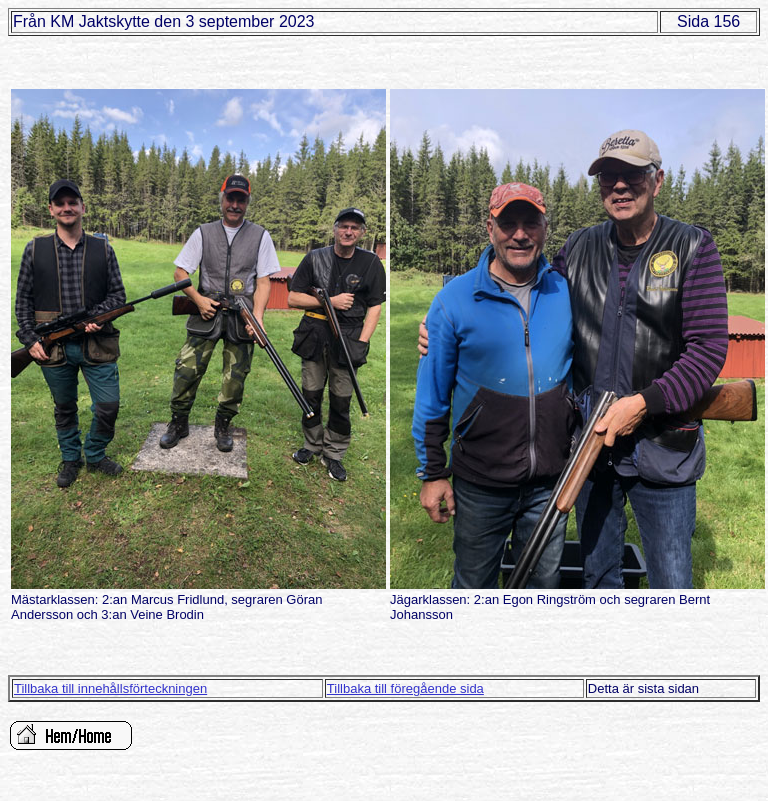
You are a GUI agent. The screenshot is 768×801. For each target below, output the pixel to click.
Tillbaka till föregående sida (405, 688)
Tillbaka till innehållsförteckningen (110, 688)
